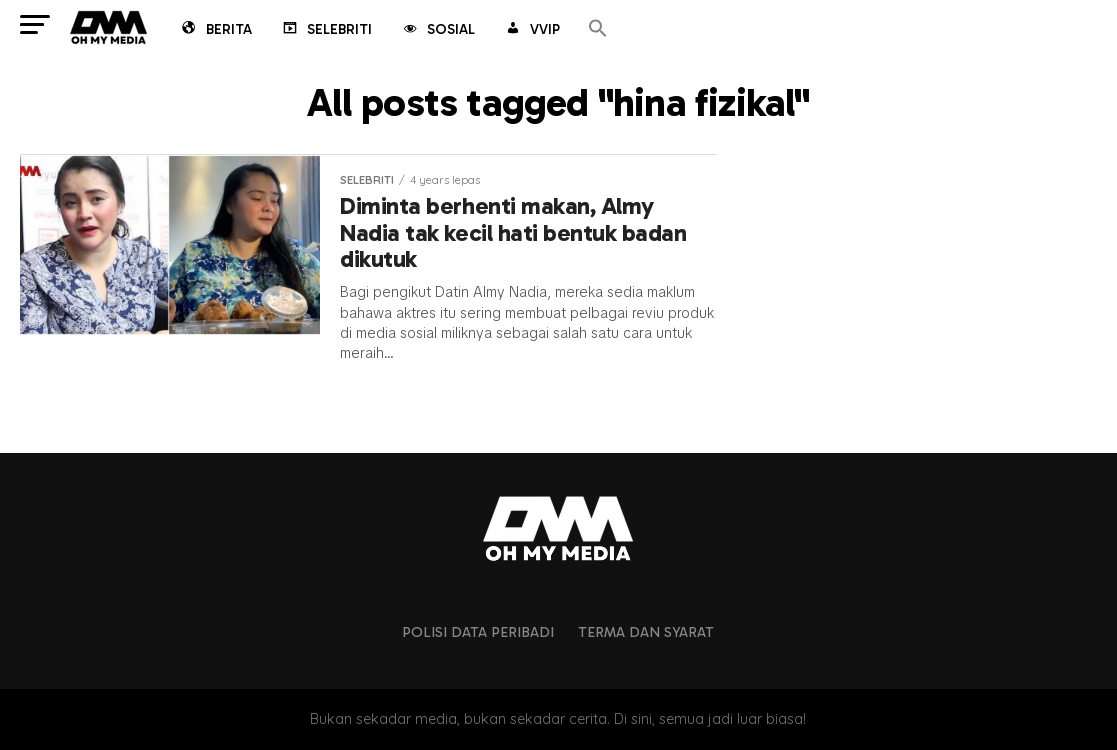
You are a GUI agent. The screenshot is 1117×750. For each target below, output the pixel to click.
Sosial (437, 31)
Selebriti (326, 31)
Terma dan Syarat (646, 632)
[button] (598, 29)
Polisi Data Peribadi (478, 632)
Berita (215, 31)
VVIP (531, 31)
